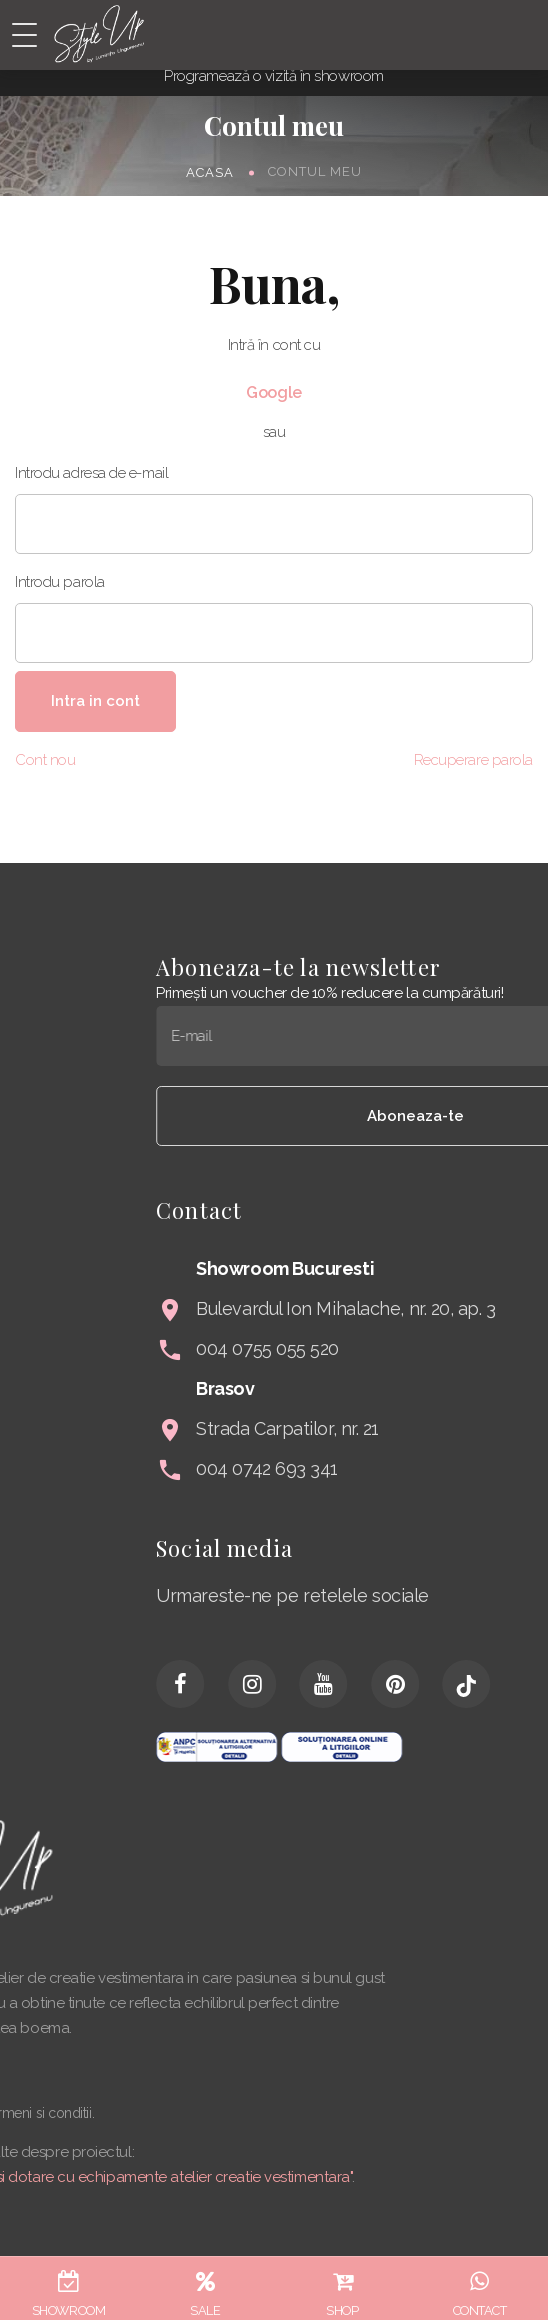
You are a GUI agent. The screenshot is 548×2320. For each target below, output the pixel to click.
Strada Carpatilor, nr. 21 (415, 1428)
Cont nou (45, 760)
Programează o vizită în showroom (274, 76)
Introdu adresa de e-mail (91, 473)
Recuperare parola (473, 760)
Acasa (210, 171)
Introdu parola (60, 582)
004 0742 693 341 (395, 1468)
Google (273, 392)
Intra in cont (95, 701)
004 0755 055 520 (395, 1348)
